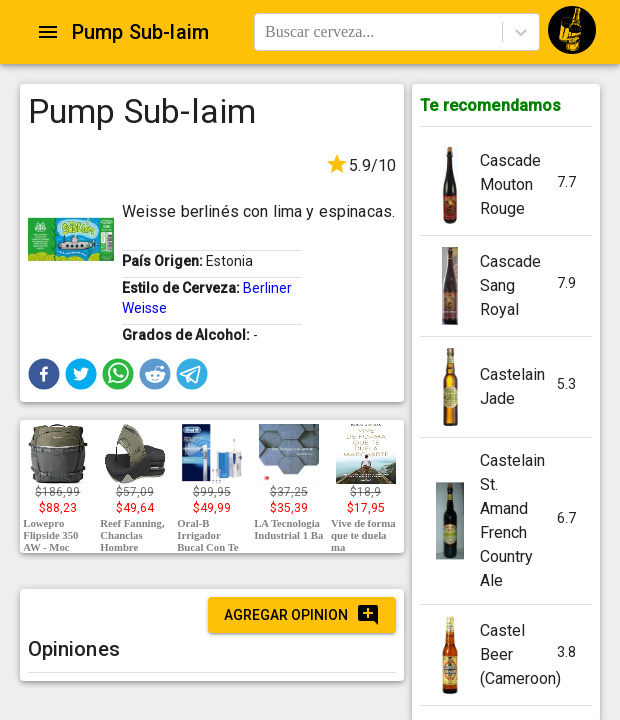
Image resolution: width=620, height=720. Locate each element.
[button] (44, 374)
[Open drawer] (48, 32)
